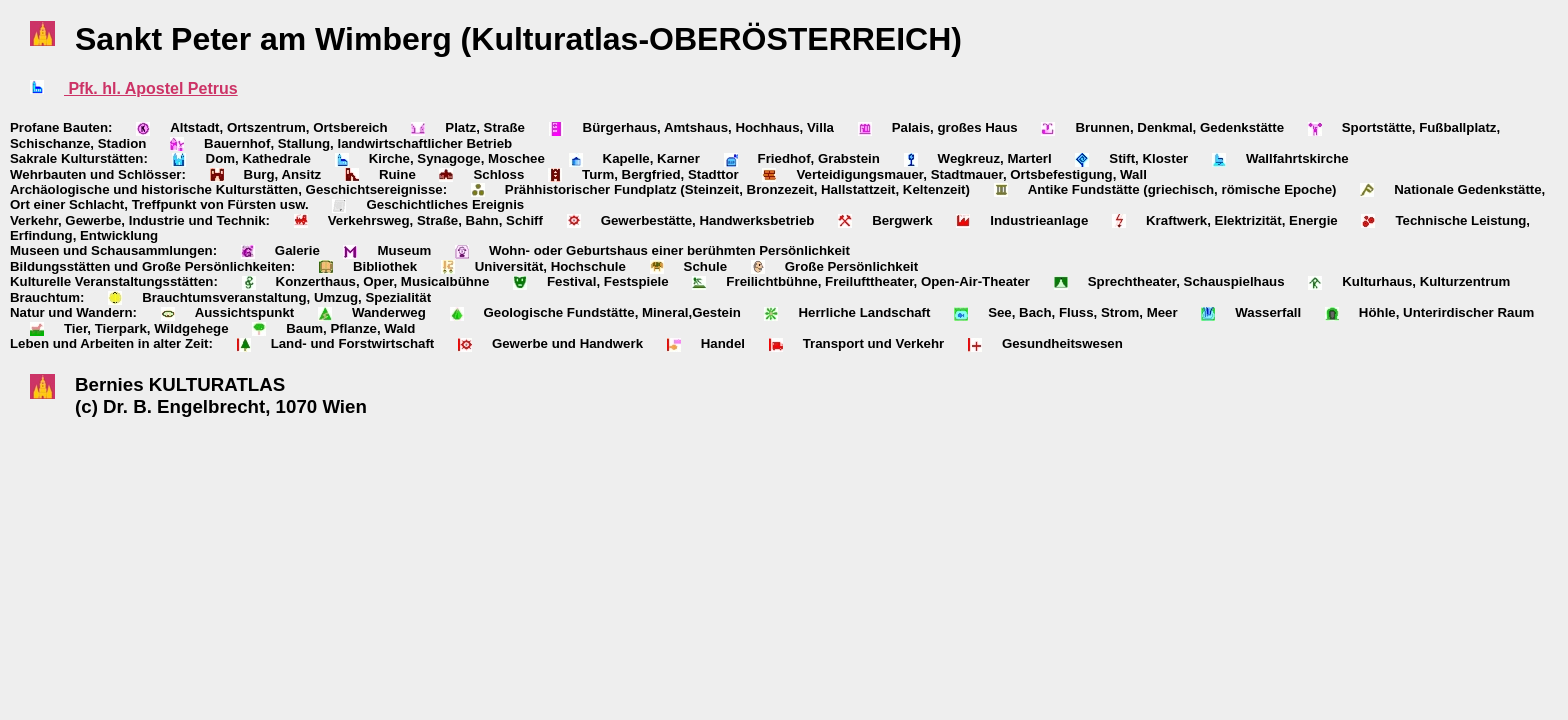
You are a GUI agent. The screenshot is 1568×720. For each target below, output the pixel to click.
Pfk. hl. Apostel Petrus (151, 88)
